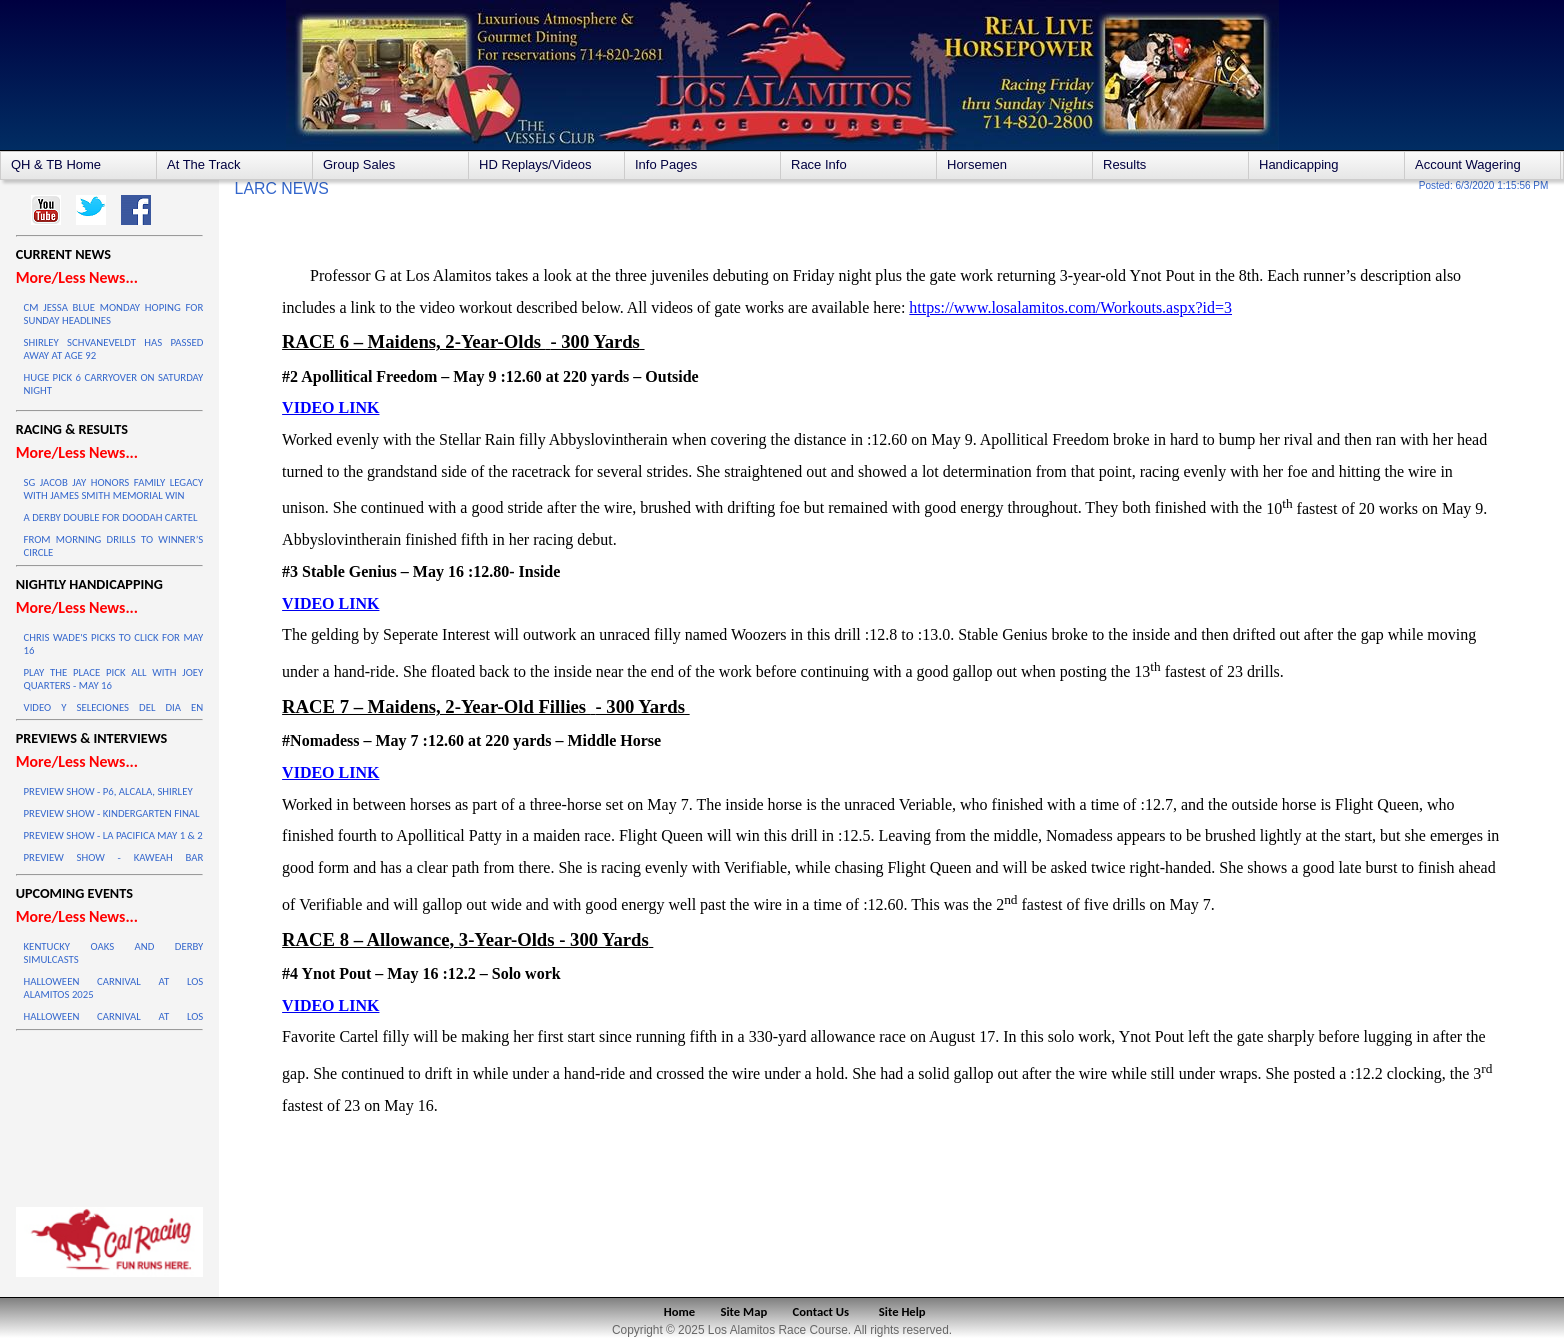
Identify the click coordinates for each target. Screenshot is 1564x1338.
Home (679, 1311)
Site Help (902, 1311)
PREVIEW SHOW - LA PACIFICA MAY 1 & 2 (113, 835)
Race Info (819, 164)
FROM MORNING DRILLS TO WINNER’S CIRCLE (114, 546)
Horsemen (977, 164)
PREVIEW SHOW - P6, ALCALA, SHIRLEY (108, 791)
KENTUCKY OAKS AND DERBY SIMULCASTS (114, 953)
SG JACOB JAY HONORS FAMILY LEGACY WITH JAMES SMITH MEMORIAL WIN (114, 489)
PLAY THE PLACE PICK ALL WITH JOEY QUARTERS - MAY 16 (114, 679)
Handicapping (1299, 164)
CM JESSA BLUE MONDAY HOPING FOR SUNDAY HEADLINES (114, 314)
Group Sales (359, 164)
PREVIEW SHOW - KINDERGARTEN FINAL (112, 813)
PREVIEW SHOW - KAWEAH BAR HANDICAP (114, 864)
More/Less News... (77, 277)
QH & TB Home (56, 164)
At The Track (203, 164)
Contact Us (821, 1311)
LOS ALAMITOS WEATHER (110, 1114)
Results (1124, 164)
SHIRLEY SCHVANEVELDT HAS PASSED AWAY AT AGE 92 (114, 349)
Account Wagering (1468, 164)
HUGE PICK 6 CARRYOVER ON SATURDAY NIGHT (114, 384)
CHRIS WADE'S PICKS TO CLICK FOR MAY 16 (114, 644)
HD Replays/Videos (535, 164)
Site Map (744, 1311)
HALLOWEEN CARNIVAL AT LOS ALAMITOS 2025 (114, 988)
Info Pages (666, 164)
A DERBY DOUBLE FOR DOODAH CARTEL (111, 517)
